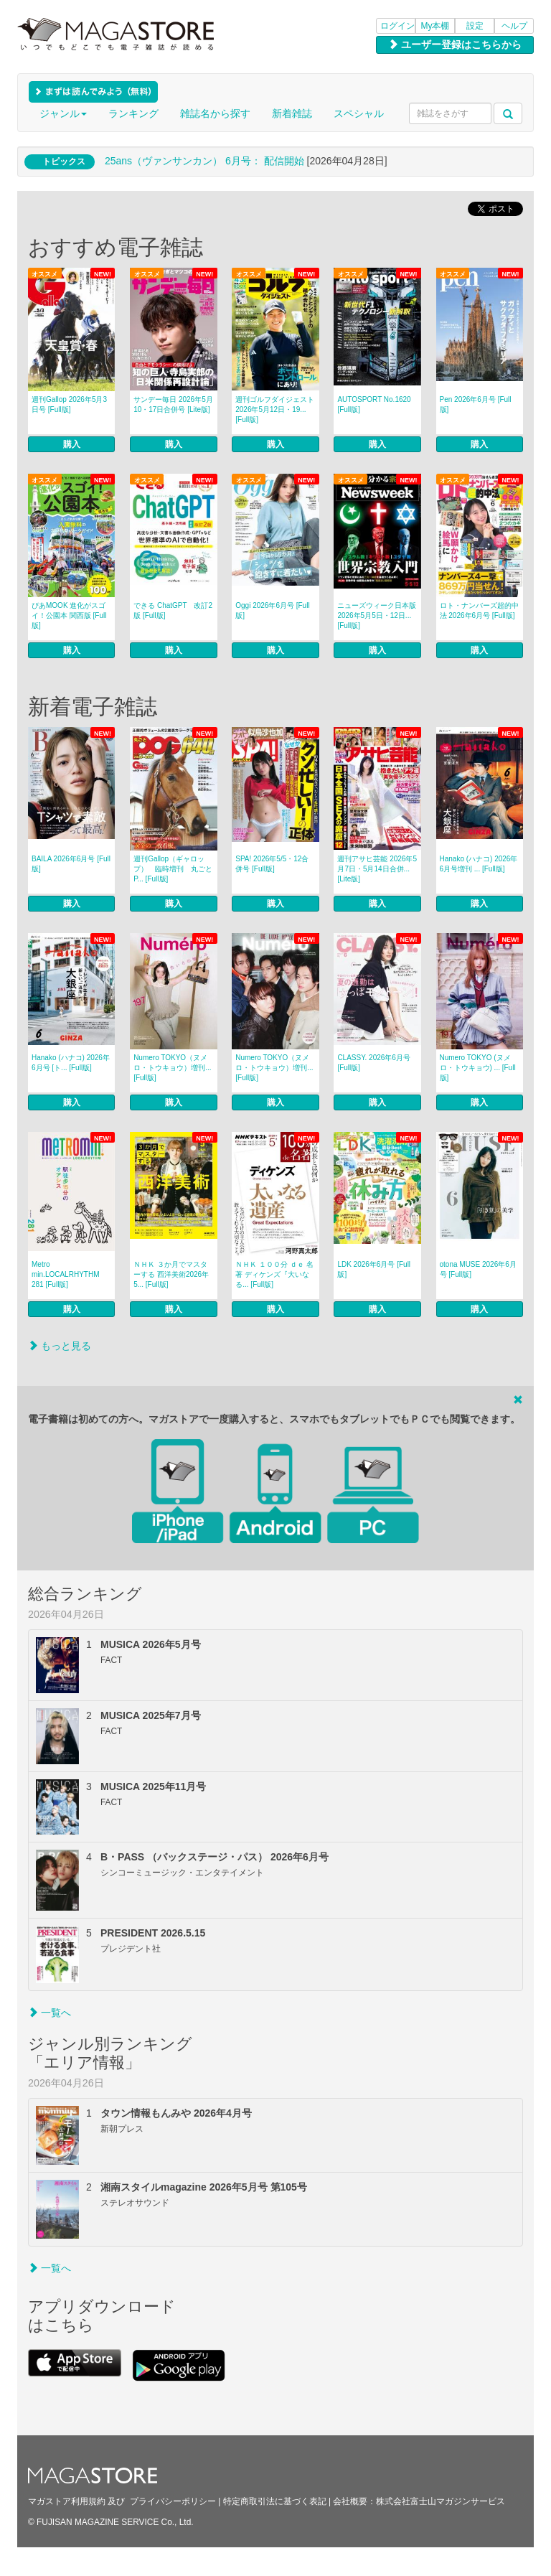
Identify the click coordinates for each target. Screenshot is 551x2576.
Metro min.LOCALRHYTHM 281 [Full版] (65, 1274)
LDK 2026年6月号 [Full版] (373, 1269)
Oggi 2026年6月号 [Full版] (272, 610)
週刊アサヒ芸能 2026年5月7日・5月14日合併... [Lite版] (377, 869)
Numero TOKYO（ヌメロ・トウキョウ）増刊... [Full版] (172, 1068)
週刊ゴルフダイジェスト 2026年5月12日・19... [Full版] (274, 409)
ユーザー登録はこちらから (455, 44)
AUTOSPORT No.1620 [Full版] (373, 404)
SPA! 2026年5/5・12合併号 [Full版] (272, 864)
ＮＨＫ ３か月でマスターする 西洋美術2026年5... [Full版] (171, 1274)
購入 (71, 444)
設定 (475, 26)
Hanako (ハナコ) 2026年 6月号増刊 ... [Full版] (479, 864)
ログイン (397, 26)
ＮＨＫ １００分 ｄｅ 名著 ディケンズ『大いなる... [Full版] (274, 1274)
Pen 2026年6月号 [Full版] (476, 404)
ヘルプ (514, 26)
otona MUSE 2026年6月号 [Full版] (478, 1269)
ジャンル (63, 113)
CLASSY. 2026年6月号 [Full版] (373, 1063)
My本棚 (435, 26)
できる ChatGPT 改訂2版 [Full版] (172, 610)
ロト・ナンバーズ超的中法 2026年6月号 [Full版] (479, 610)
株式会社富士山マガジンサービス (440, 2501)
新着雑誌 (292, 113)
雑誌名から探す (215, 113)
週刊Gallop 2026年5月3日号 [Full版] (69, 404)
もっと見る (59, 1346)
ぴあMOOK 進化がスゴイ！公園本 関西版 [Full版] (69, 615)
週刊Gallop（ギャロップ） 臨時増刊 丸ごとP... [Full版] (172, 869)
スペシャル (359, 113)
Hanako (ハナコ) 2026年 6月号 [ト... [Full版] (71, 1063)
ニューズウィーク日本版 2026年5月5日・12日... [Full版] (376, 615)
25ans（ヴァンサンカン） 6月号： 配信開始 (204, 161)
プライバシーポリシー (173, 2501)
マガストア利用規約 (66, 2501)
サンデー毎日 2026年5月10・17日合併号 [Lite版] (173, 404)
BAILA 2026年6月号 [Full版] (71, 864)
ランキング (133, 113)
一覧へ (49, 2012)
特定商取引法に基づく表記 (274, 2501)
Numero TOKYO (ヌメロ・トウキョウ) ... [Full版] (478, 1068)
